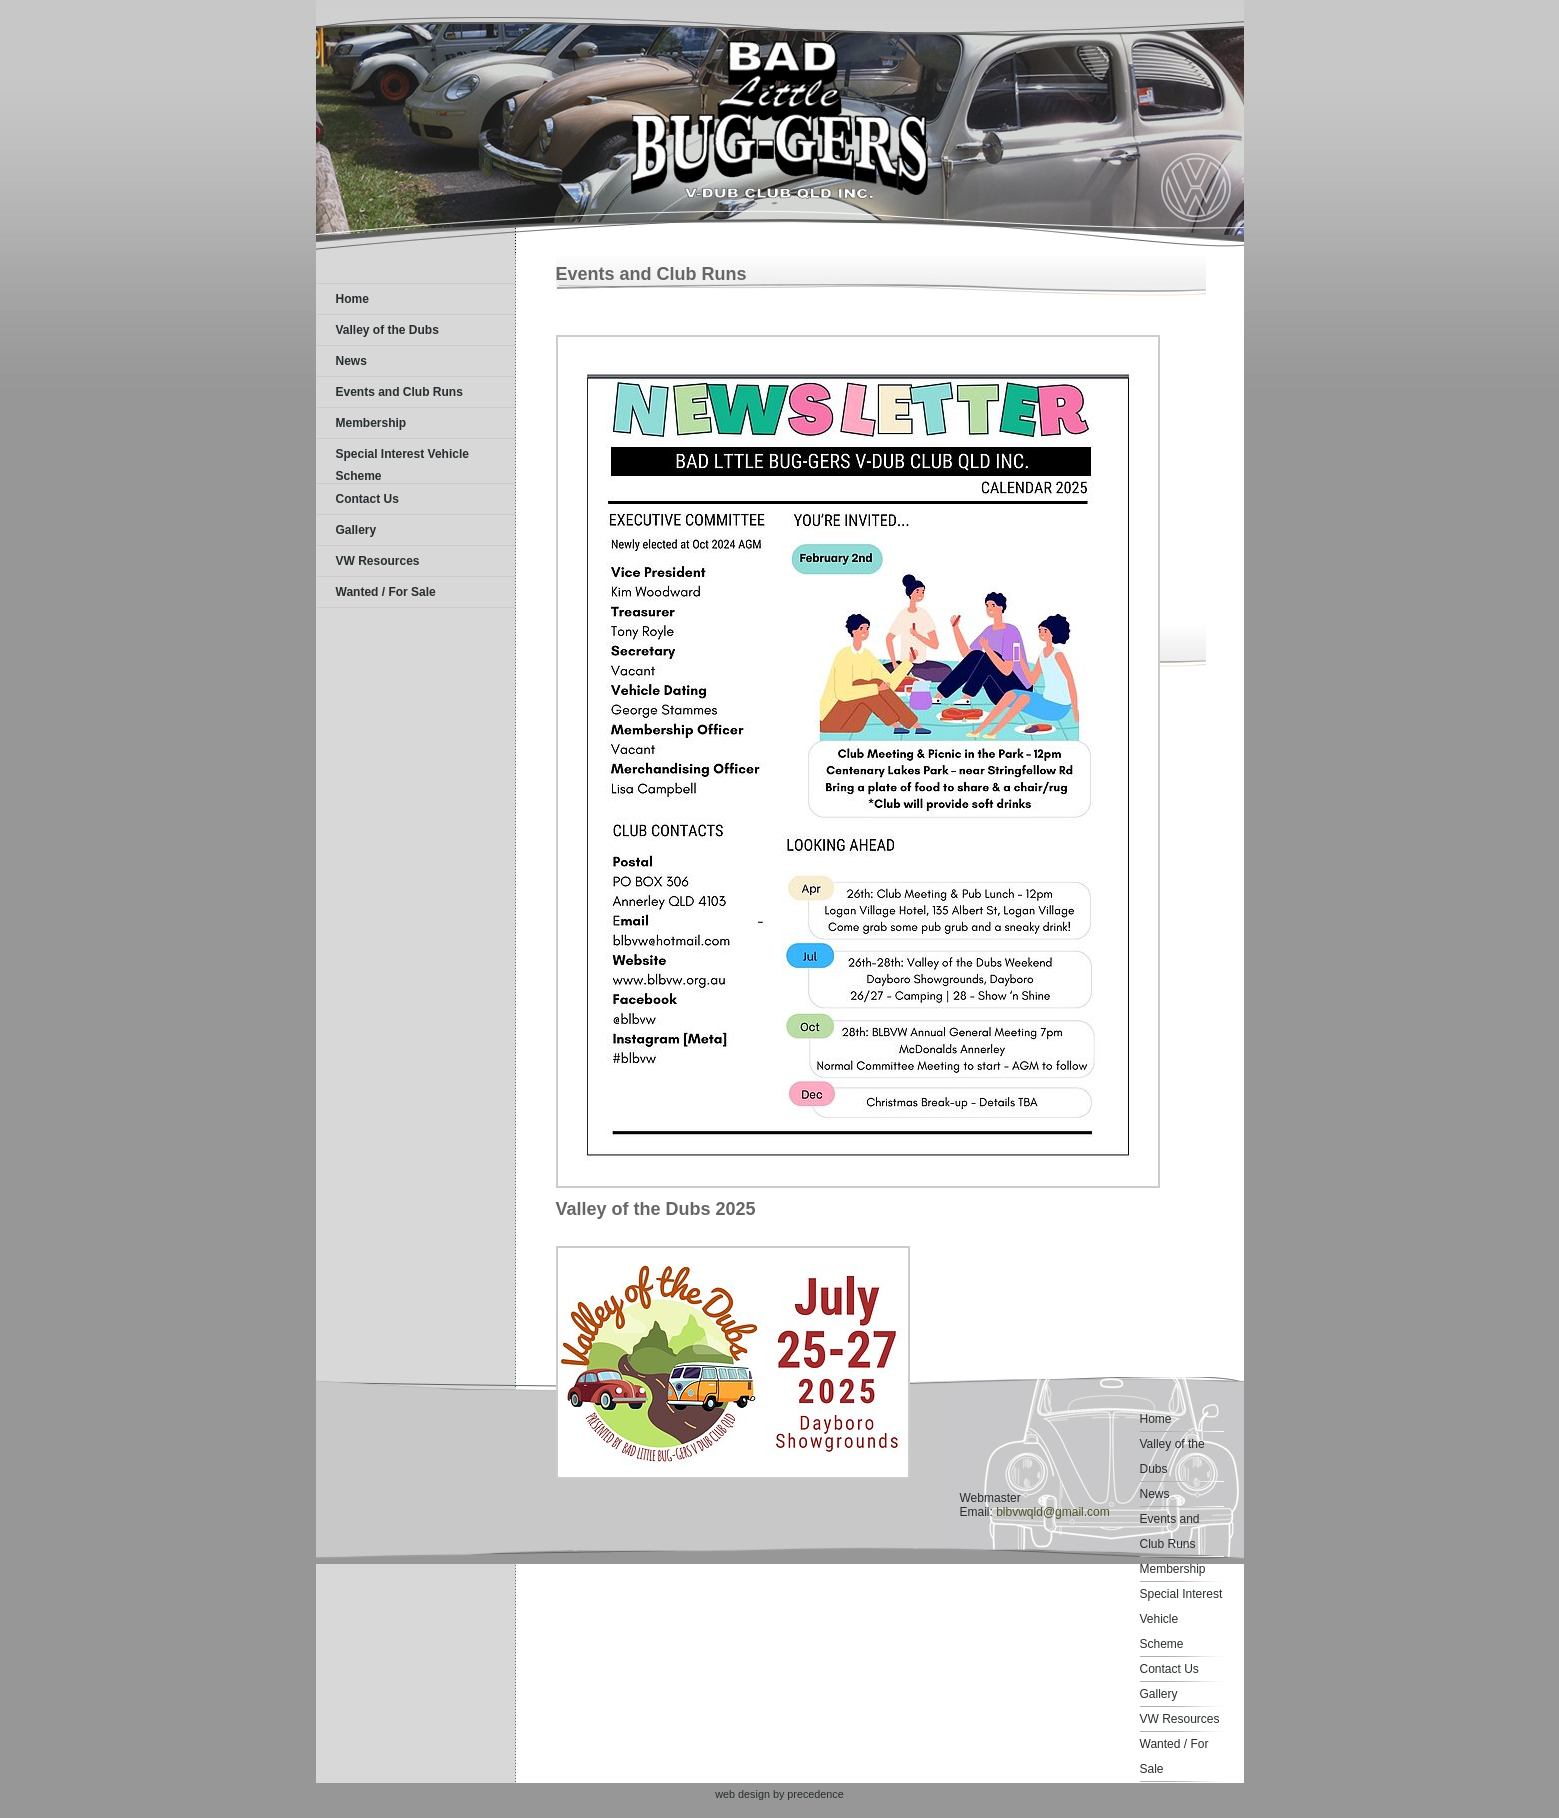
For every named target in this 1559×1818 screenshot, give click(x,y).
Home (352, 299)
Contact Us (367, 499)
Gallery (356, 530)
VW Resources (378, 561)
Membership (371, 423)
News (351, 361)
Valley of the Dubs (387, 330)
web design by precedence (779, 1794)
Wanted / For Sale (386, 592)
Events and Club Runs (399, 392)
